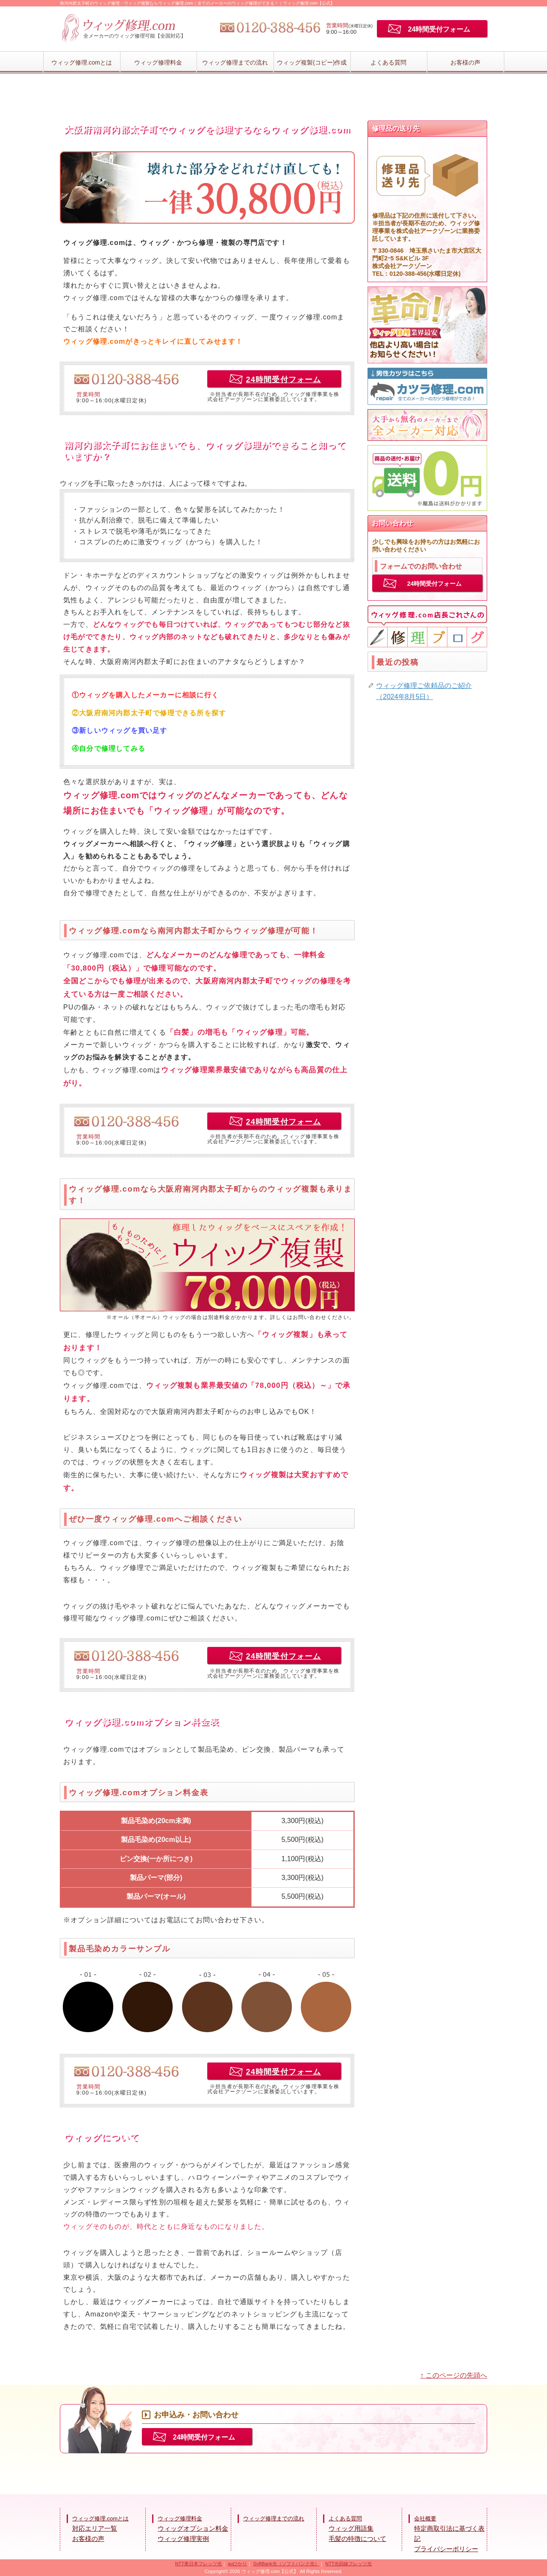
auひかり (237, 2563)
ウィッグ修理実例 (183, 2538)
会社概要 (425, 2518)
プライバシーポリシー (446, 2548)
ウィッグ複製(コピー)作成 (312, 62)
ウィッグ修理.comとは (81, 62)
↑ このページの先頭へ (454, 2375)
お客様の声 (465, 62)
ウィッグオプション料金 (193, 2528)
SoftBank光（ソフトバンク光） (286, 2563)
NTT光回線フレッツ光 (348, 2563)
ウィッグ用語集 (351, 2528)
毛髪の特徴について (357, 2538)
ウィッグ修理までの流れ (235, 62)
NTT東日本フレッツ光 (198, 2563)
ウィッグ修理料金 (158, 62)
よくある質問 (388, 62)
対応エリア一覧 (94, 2528)
